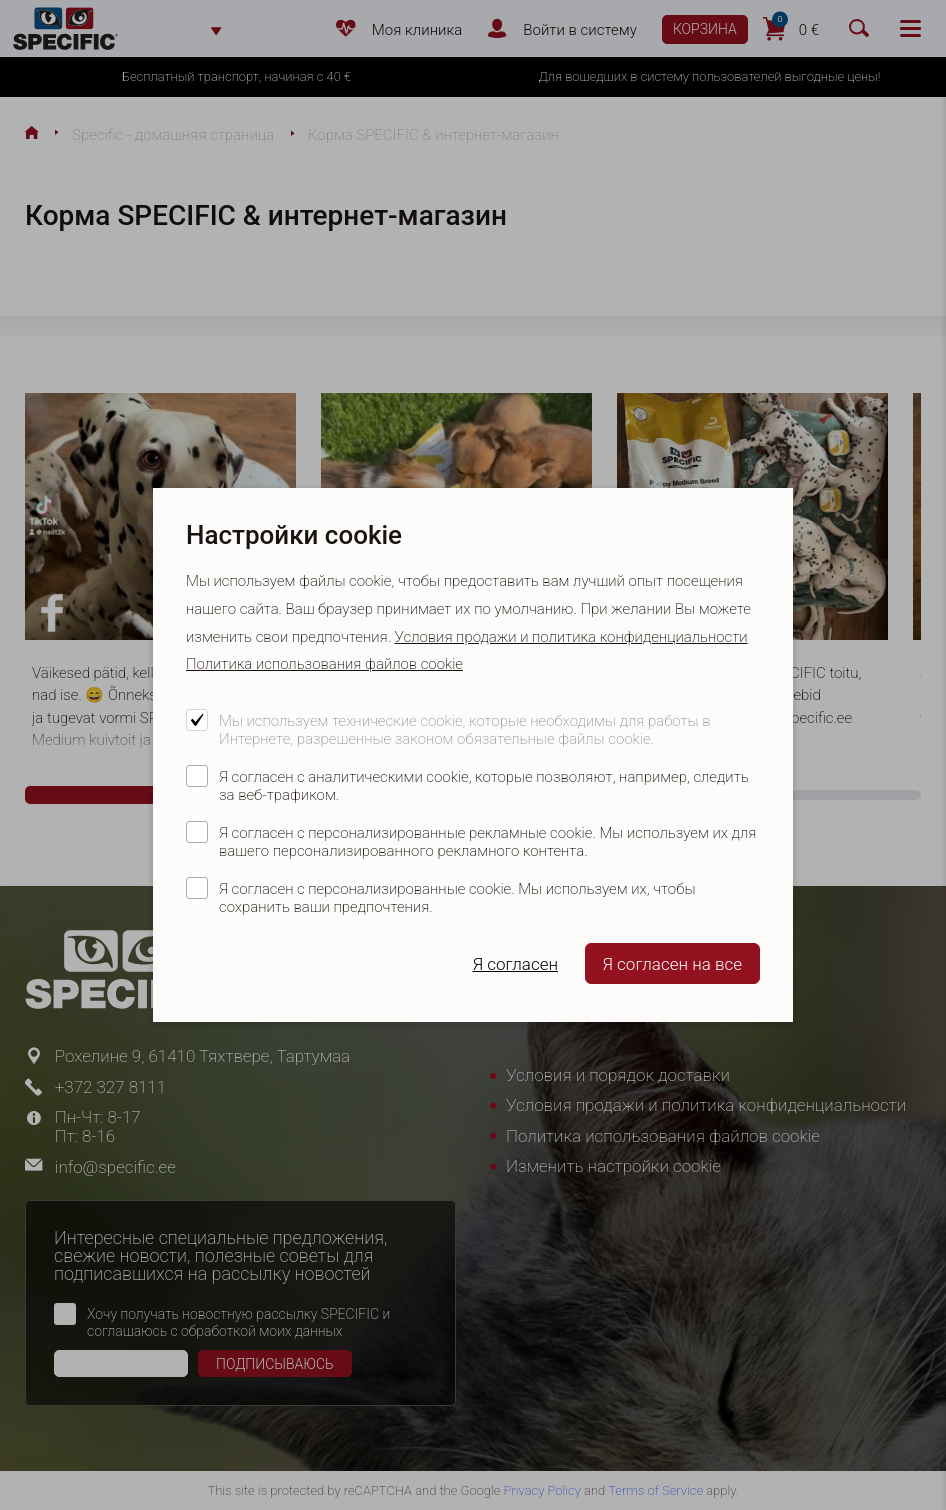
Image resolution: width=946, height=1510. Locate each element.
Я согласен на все (672, 964)
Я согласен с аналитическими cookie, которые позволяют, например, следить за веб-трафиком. (484, 786)
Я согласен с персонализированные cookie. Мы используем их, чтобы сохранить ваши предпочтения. (457, 898)
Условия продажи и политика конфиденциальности (571, 637)
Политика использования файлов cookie (324, 664)
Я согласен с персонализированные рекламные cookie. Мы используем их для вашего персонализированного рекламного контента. (487, 842)
